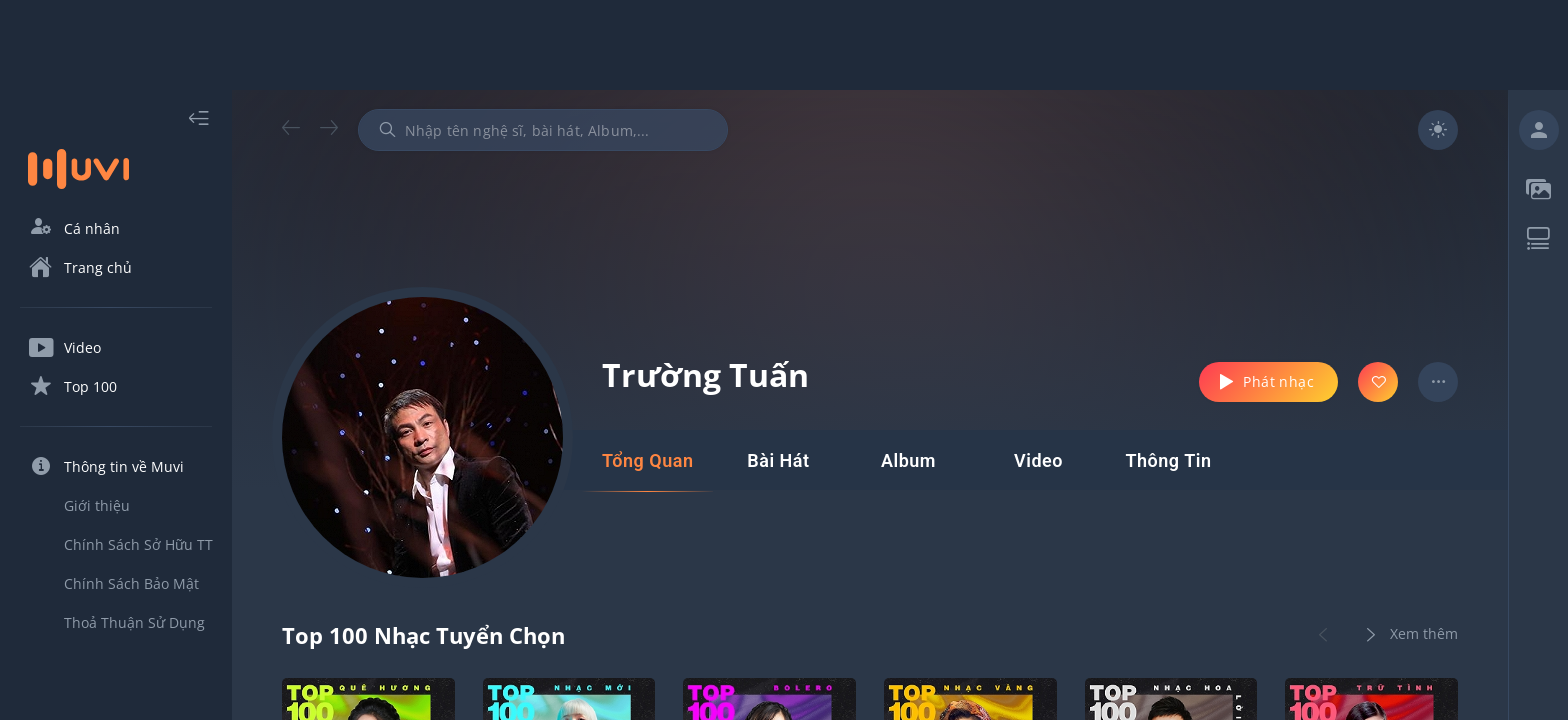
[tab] (647, 461)
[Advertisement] (784, 45)
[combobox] (543, 130)
